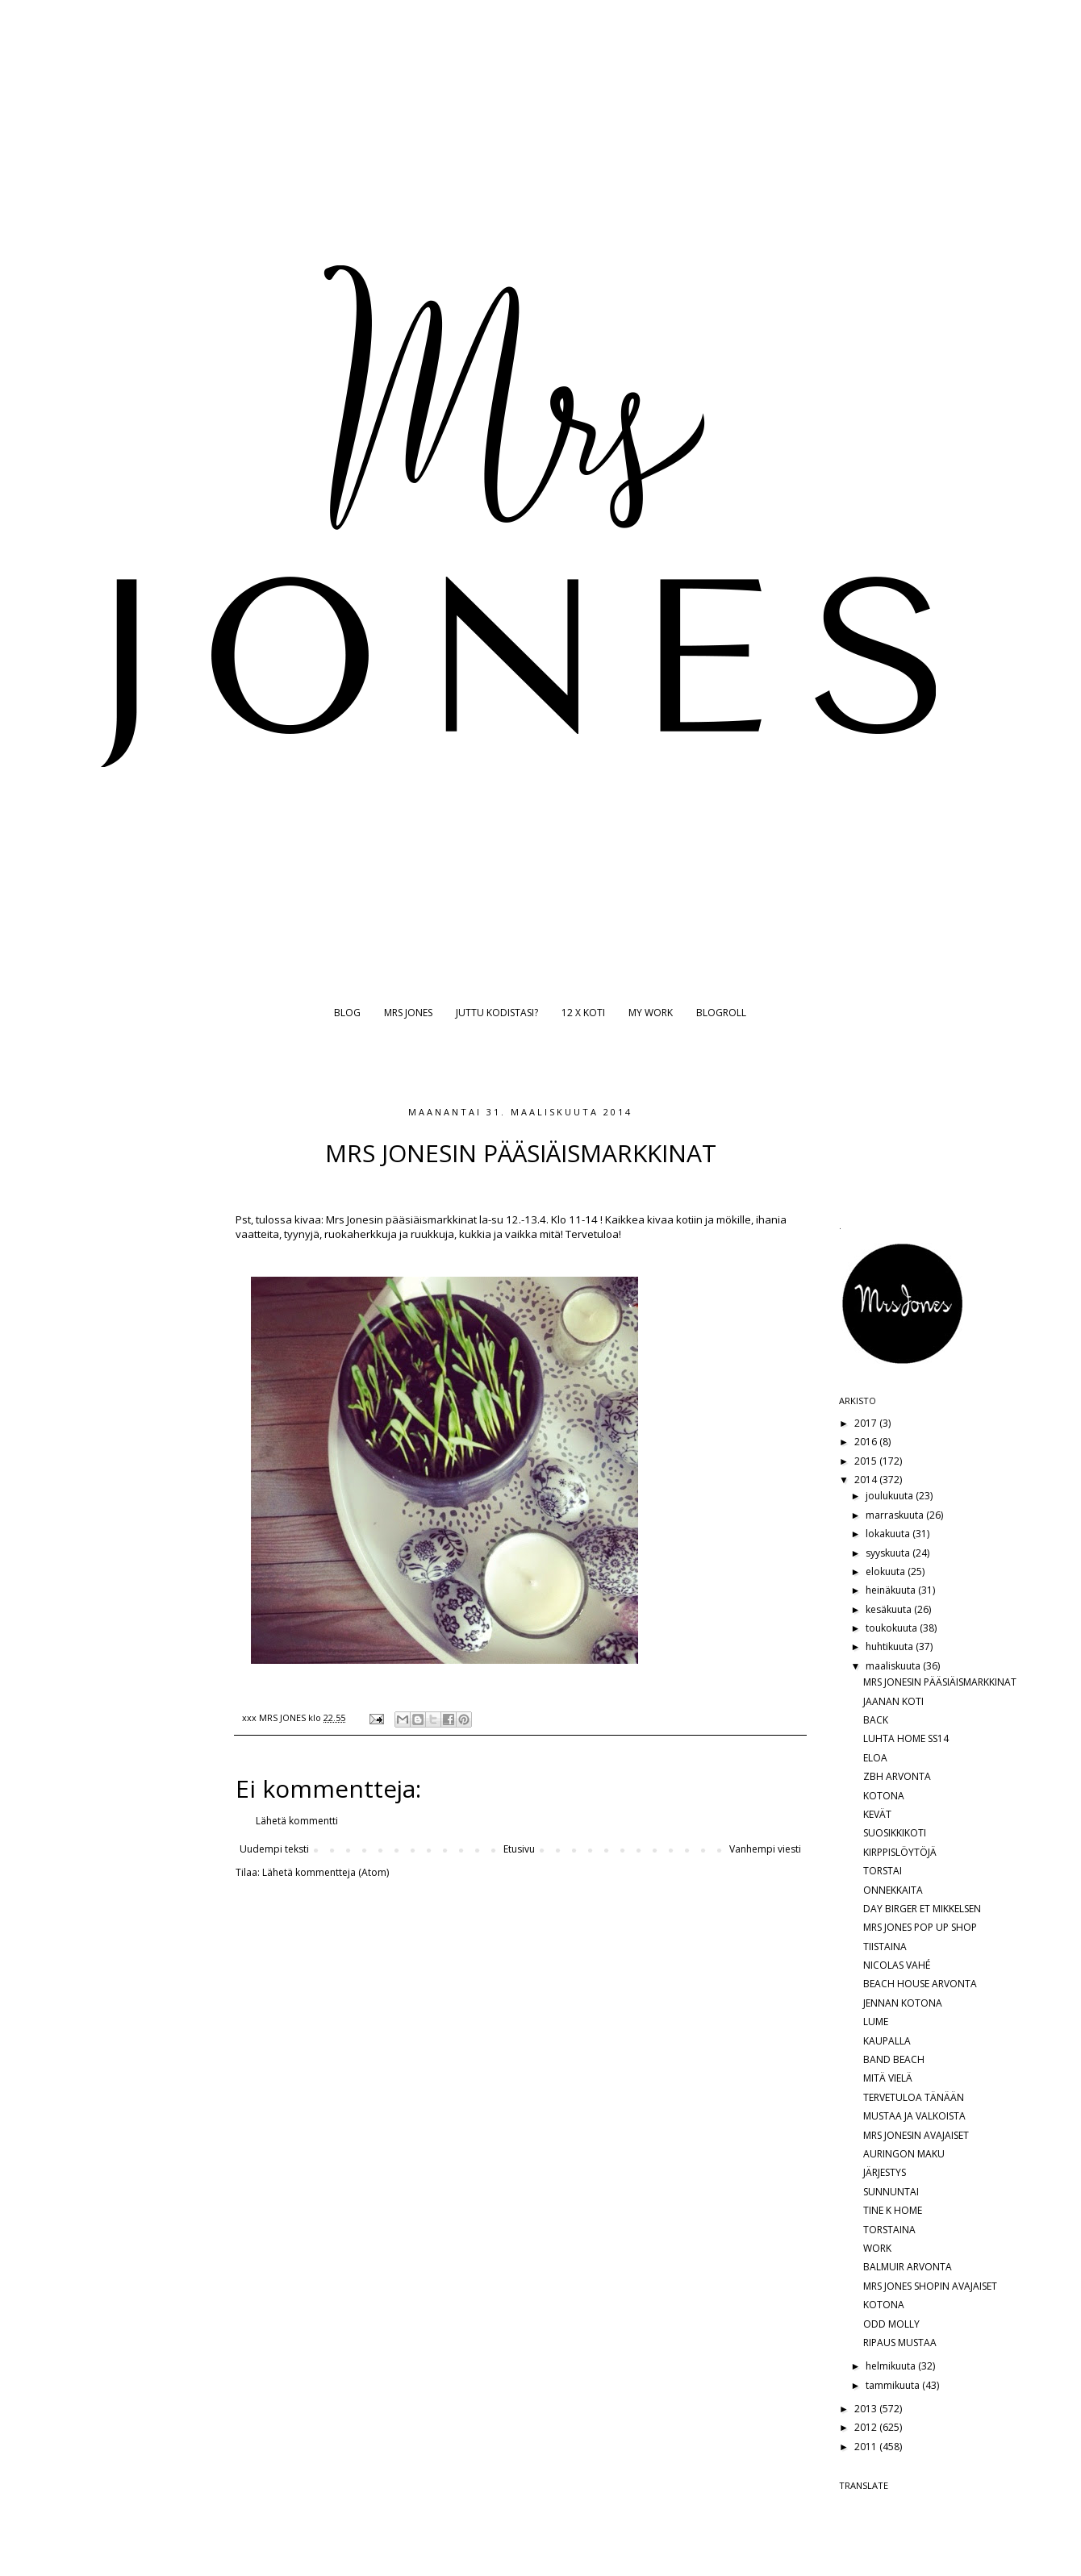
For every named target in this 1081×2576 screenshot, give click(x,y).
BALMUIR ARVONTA (907, 2267)
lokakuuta (889, 1533)
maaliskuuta (894, 1666)
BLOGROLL (721, 1012)
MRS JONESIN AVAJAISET (916, 2135)
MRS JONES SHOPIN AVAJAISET (930, 2286)
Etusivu (519, 1849)
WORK (877, 2248)
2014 (866, 1479)
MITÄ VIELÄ (887, 2078)
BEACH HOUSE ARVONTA (920, 1983)
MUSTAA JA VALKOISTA (914, 2116)
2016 (866, 1441)
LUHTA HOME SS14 (906, 1738)
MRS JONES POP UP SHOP (920, 1927)
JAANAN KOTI (893, 1701)
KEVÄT (877, 1814)
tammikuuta (894, 2385)
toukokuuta (893, 1628)
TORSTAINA (889, 2229)
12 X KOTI (583, 1012)
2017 (866, 1423)
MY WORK (650, 1012)
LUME (875, 2021)
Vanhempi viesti (765, 1849)
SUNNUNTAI (891, 2192)
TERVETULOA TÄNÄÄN (913, 2097)
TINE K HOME (892, 2210)
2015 (866, 1461)
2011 (866, 2446)
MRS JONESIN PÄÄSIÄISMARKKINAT (939, 1682)
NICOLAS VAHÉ (896, 1965)
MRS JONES (408, 1012)
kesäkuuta (890, 1609)
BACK (875, 1720)
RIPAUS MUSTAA (900, 2342)
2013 (866, 2409)
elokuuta (887, 1571)
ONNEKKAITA (893, 1890)
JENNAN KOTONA (902, 2003)
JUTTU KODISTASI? (497, 1012)
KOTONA (883, 1796)
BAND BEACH (893, 2059)
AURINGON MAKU (904, 2154)
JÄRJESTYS (884, 2172)
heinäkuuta (892, 1590)
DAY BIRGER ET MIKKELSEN (922, 1908)
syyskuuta (889, 1553)
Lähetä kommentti (297, 1821)
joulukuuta (891, 1496)
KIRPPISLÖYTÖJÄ (900, 1852)
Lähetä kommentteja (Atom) (325, 1872)
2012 (866, 2427)
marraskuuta (896, 1515)
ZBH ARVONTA (897, 1776)
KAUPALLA (887, 2041)
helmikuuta (892, 2366)
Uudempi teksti (274, 1849)
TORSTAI (882, 1871)
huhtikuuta (891, 1646)
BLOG (347, 1012)
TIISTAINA (885, 1946)
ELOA (875, 1758)
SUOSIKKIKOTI (894, 1833)
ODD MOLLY (891, 2324)
